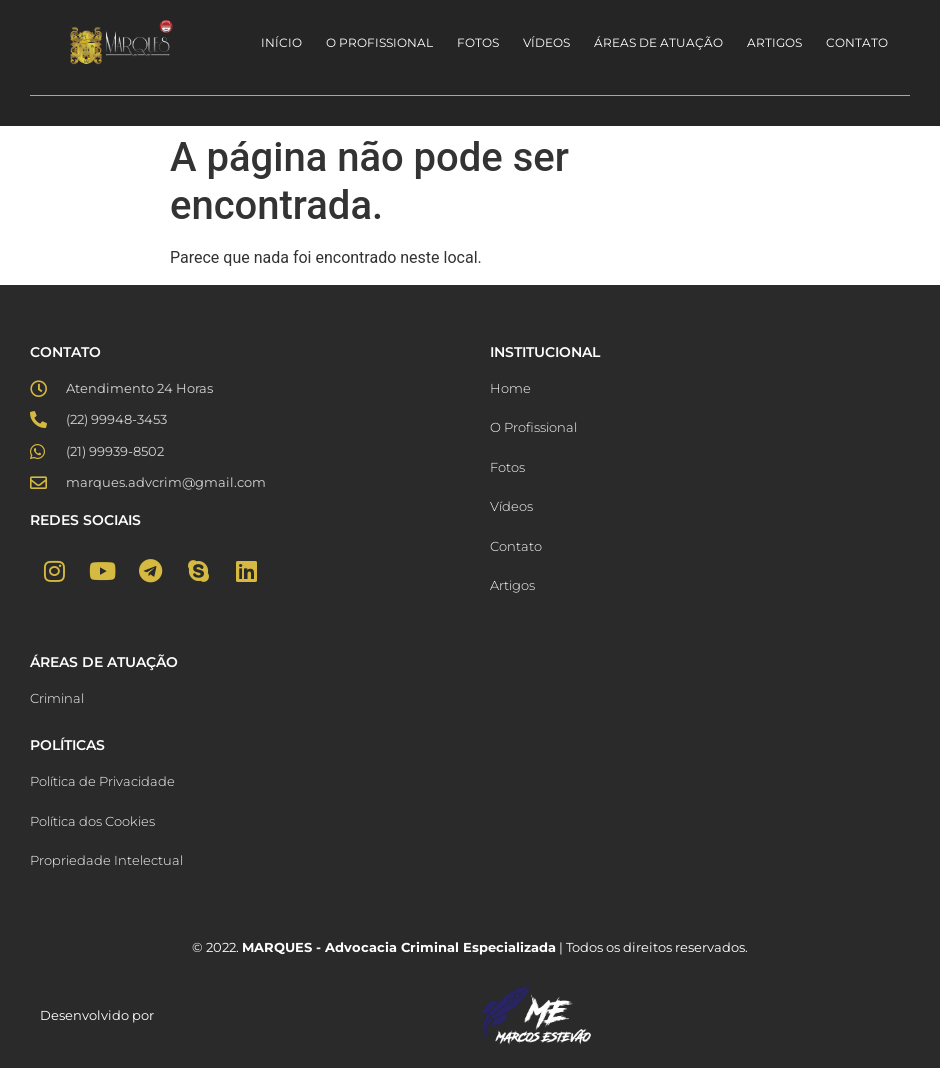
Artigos (774, 42)
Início (281, 42)
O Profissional (379, 42)
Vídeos (546, 42)
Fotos (478, 42)
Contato (857, 42)
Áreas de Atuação (658, 42)
